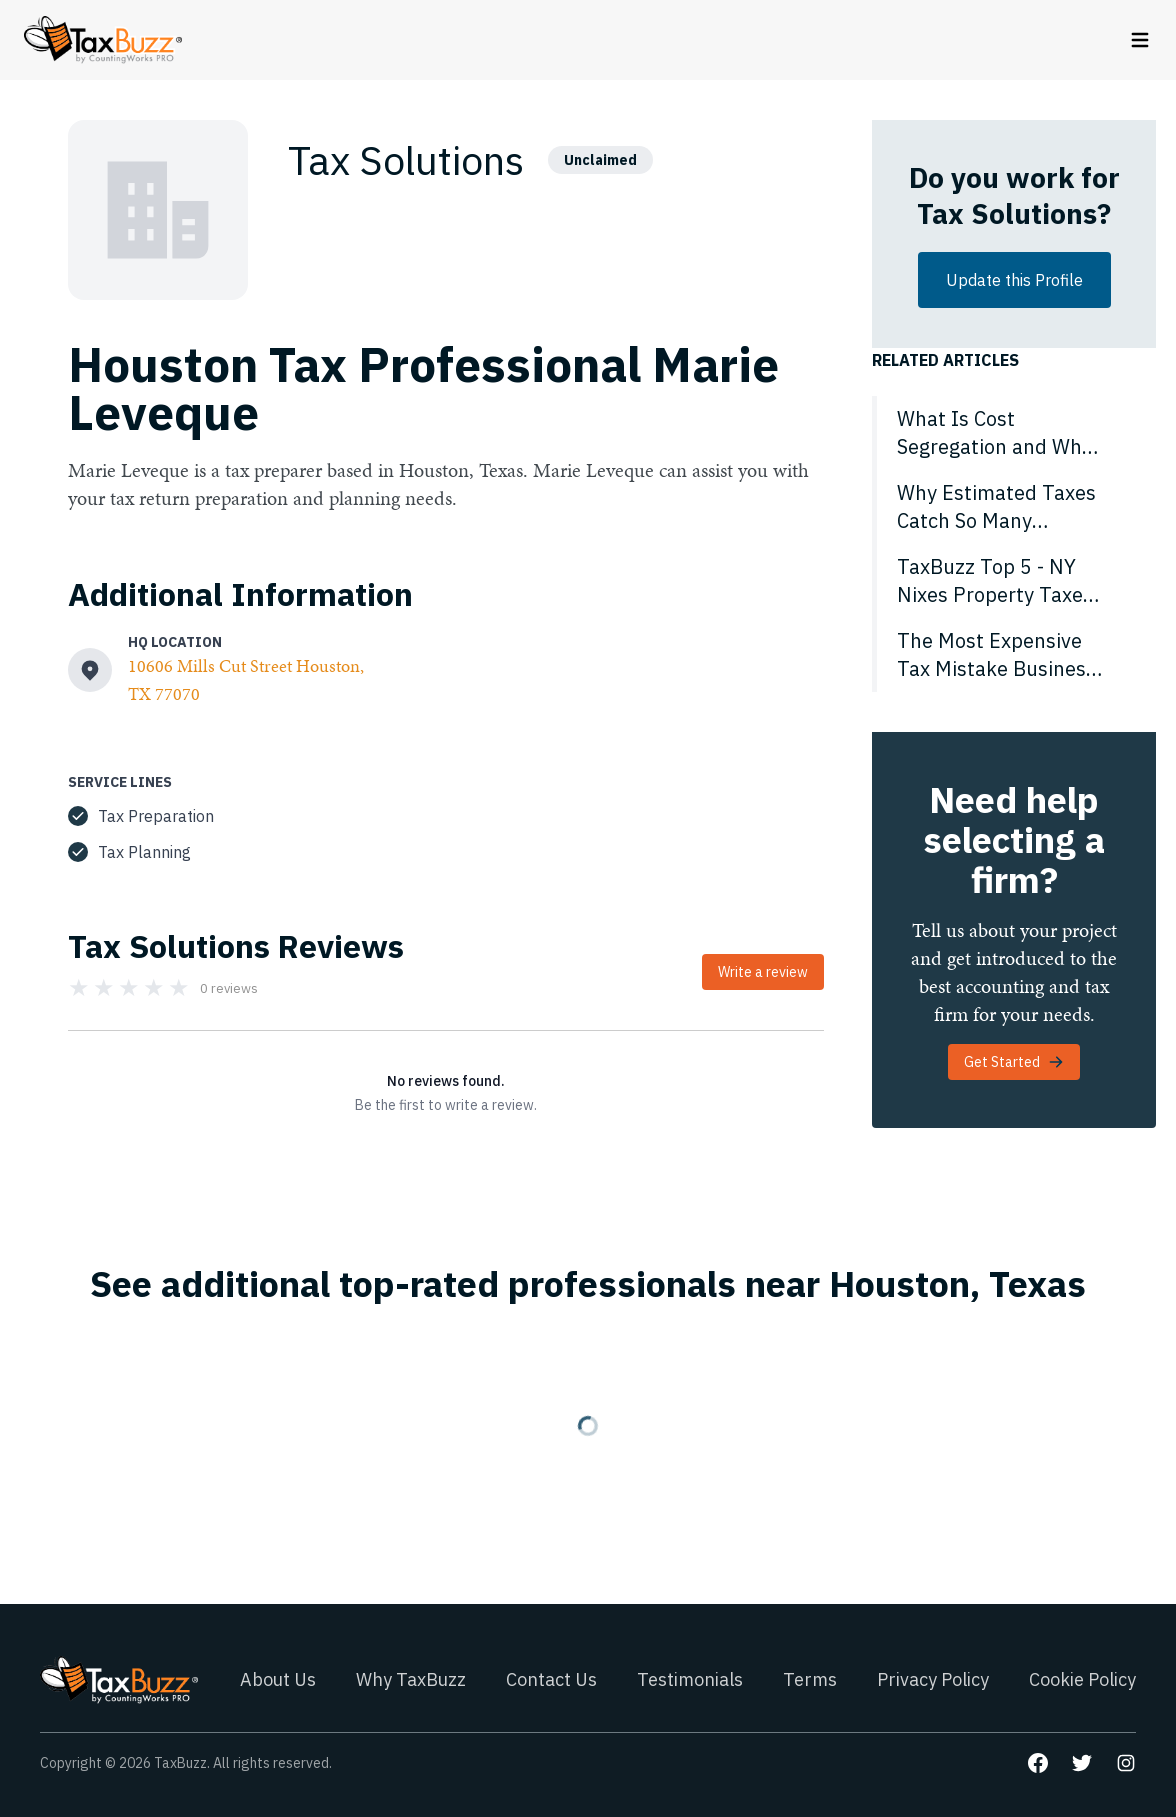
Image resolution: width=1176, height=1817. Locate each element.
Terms (810, 1679)
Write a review (763, 972)
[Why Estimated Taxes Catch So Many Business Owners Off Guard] (1014, 507)
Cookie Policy (1082, 1679)
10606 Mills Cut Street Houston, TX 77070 (246, 679)
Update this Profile (1014, 280)
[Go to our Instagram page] (1126, 1763)
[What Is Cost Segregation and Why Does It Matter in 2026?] (1014, 433)
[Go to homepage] (103, 40)
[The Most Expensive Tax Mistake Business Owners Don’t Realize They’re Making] (1014, 655)
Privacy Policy (933, 1679)
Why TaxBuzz (411, 1679)
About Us (278, 1679)
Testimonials (690, 1679)
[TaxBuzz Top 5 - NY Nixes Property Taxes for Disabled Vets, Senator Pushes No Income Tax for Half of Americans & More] (1014, 581)
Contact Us (551, 1679)
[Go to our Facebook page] (1038, 1763)
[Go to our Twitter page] (1082, 1763)
